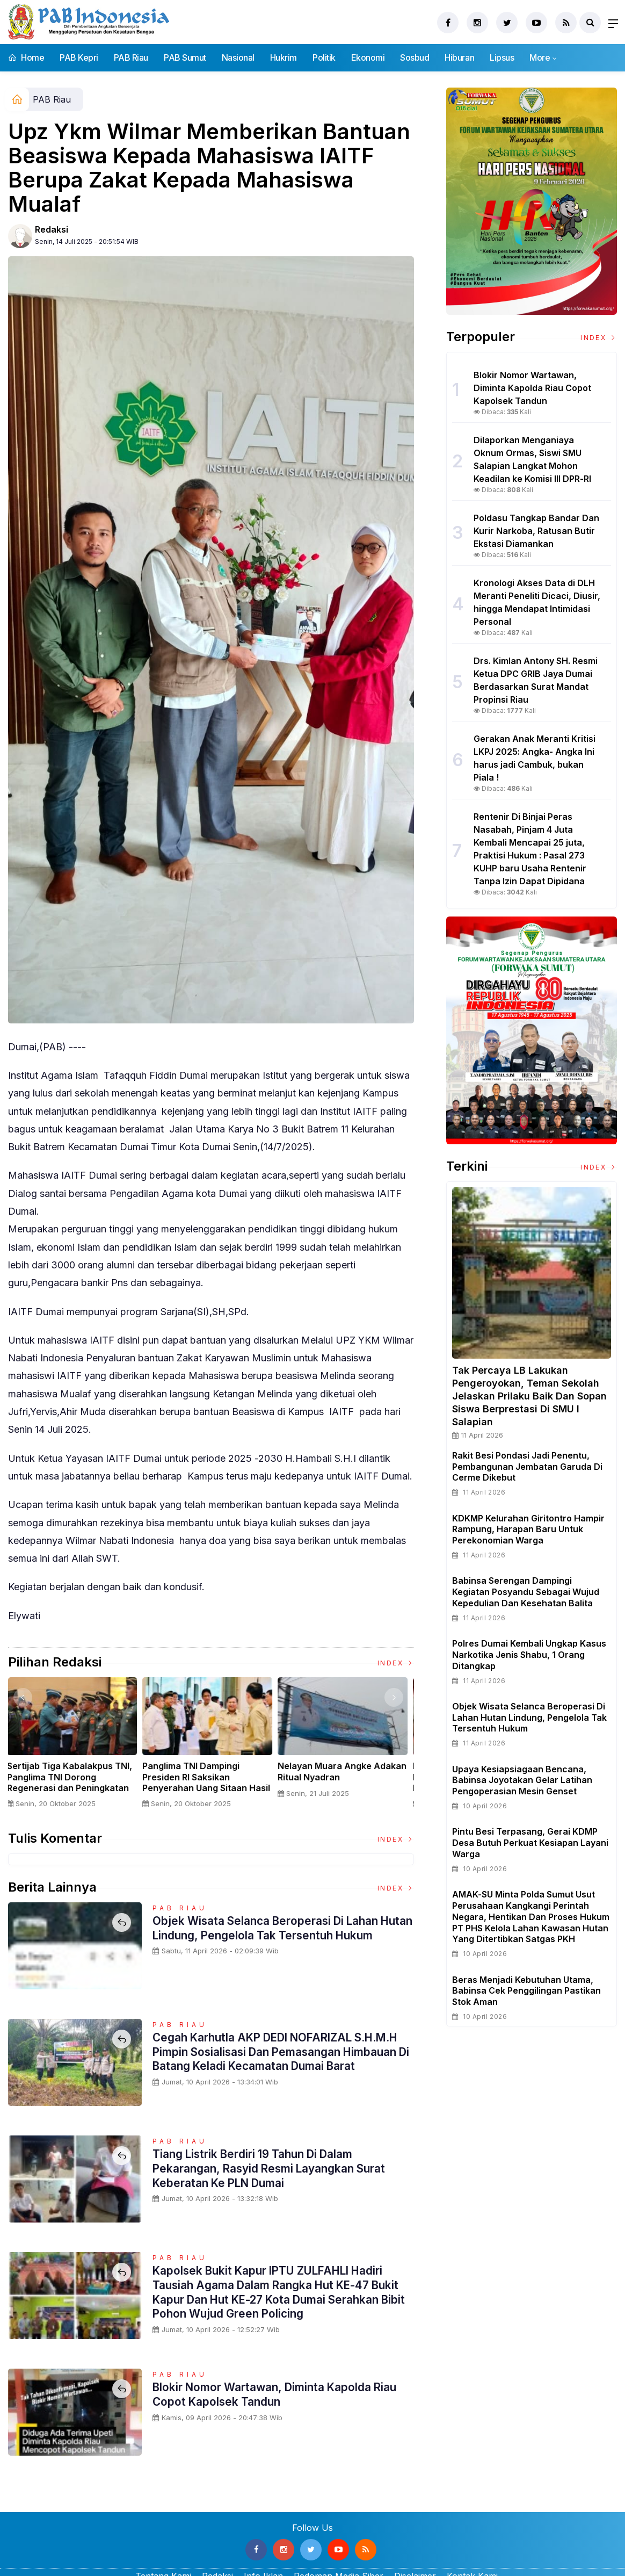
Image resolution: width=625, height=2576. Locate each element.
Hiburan (459, 57)
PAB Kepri (79, 57)
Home (26, 57)
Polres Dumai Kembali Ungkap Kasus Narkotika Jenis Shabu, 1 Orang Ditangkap (529, 1654)
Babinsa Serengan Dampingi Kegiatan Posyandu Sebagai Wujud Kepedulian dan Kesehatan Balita (525, 1591)
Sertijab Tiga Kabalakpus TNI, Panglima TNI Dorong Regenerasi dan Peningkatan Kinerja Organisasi (73, 1782)
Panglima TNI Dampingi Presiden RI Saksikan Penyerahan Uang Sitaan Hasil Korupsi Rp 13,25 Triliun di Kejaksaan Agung (210, 1788)
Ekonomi (368, 57)
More (539, 57)
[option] (75, 1747)
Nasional (238, 57)
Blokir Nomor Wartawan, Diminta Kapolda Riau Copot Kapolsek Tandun (282, 2394)
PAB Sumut (185, 57)
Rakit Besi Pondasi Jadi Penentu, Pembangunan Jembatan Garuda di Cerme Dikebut (527, 1466)
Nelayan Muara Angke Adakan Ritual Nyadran (345, 1771)
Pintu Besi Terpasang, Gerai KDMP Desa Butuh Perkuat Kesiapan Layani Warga (530, 1842)
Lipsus (502, 57)
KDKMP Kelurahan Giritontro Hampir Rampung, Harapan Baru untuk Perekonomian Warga (528, 1529)
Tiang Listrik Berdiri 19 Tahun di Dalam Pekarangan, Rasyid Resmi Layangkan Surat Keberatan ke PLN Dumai (275, 2168)
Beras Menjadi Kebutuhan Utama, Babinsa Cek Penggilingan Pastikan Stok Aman (526, 1991)
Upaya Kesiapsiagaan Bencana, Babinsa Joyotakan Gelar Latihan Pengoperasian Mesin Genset (522, 1780)
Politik (324, 57)
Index (395, 1663)
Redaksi (51, 229)
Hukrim (283, 57)
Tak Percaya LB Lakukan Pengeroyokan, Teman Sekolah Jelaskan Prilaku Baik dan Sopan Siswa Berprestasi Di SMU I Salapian (529, 1396)
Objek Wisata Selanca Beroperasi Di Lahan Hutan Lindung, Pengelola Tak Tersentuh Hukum (271, 1935)
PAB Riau (131, 57)
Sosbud (414, 57)
